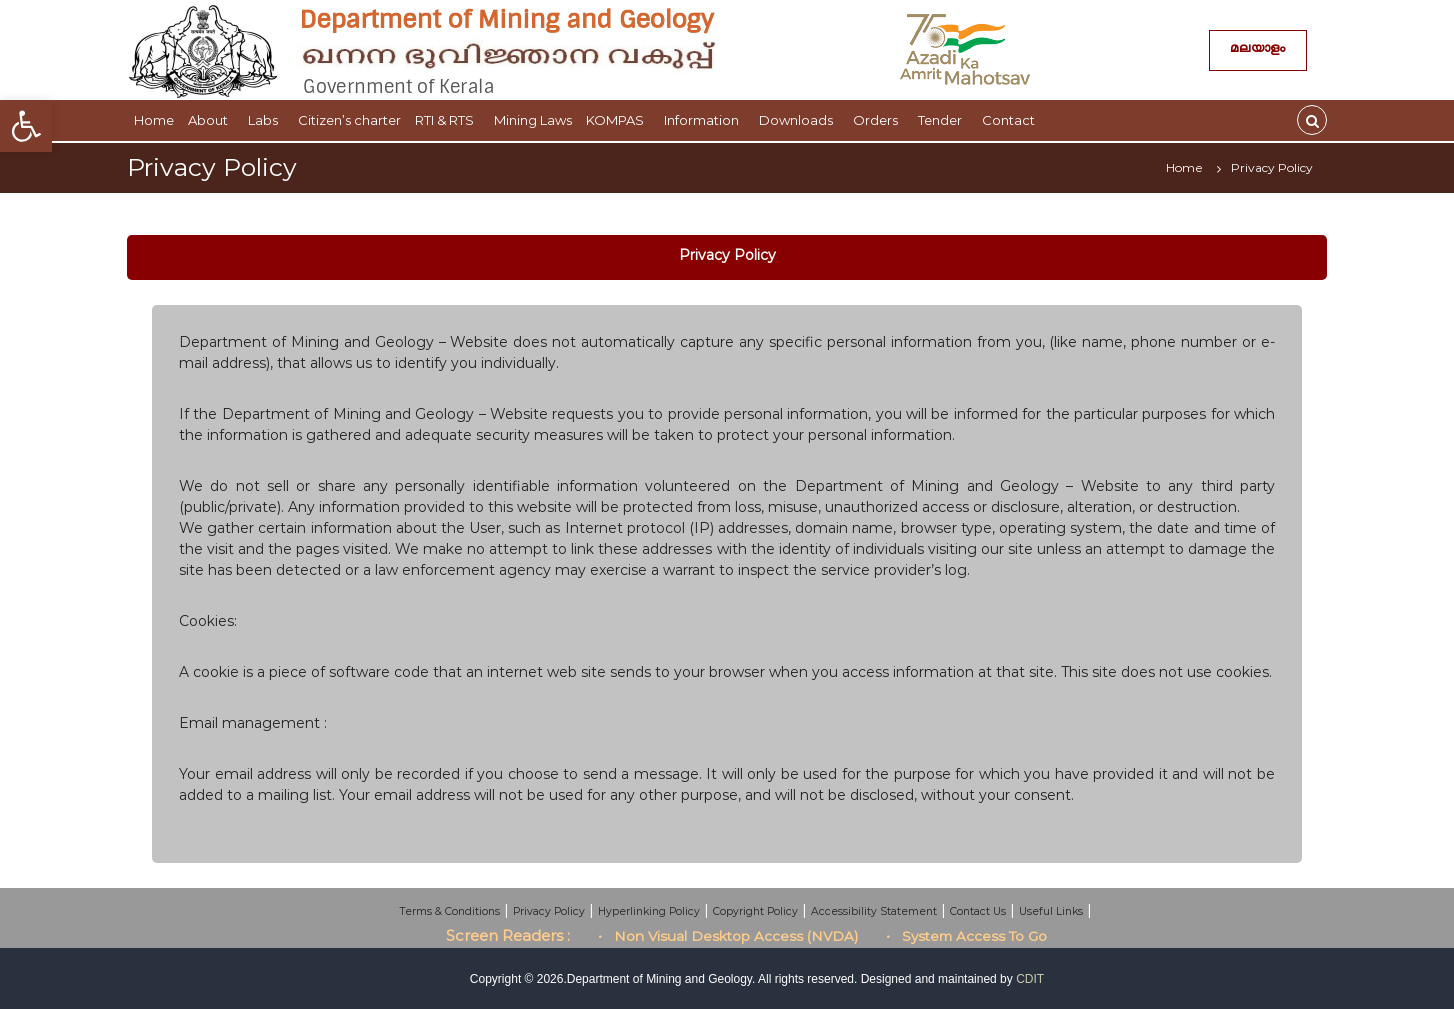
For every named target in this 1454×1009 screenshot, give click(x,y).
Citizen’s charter (349, 120)
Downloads (799, 120)
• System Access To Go (966, 936)
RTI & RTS (447, 120)
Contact (1011, 120)
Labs (266, 120)
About (211, 120)
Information (704, 120)
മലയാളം (1258, 50)
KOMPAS (618, 120)
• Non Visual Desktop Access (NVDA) (728, 936)
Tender (943, 120)
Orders (878, 120)
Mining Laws (533, 120)
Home (154, 120)
